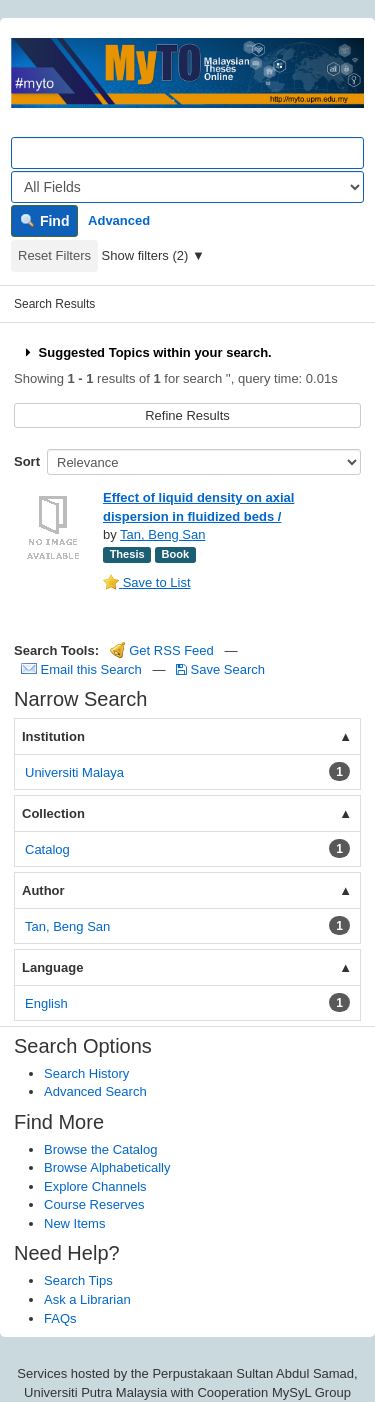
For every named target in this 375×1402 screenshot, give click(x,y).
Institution (53, 736)
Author (43, 890)
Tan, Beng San (162, 534)
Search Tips (78, 1280)
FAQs (60, 1318)
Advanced (119, 220)
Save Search (220, 669)
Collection (53, 813)
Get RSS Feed (162, 650)
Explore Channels (95, 1186)
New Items (74, 1223)
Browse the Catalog (100, 1149)
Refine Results (187, 415)
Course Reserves (94, 1204)
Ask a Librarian (87, 1299)
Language (52, 967)
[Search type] (187, 187)
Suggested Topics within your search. (146, 352)
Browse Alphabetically (107, 1167)
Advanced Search (95, 1091)
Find (44, 221)
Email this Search (83, 669)
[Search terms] (187, 153)
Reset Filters (54, 255)
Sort (27, 461)
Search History (86, 1073)
